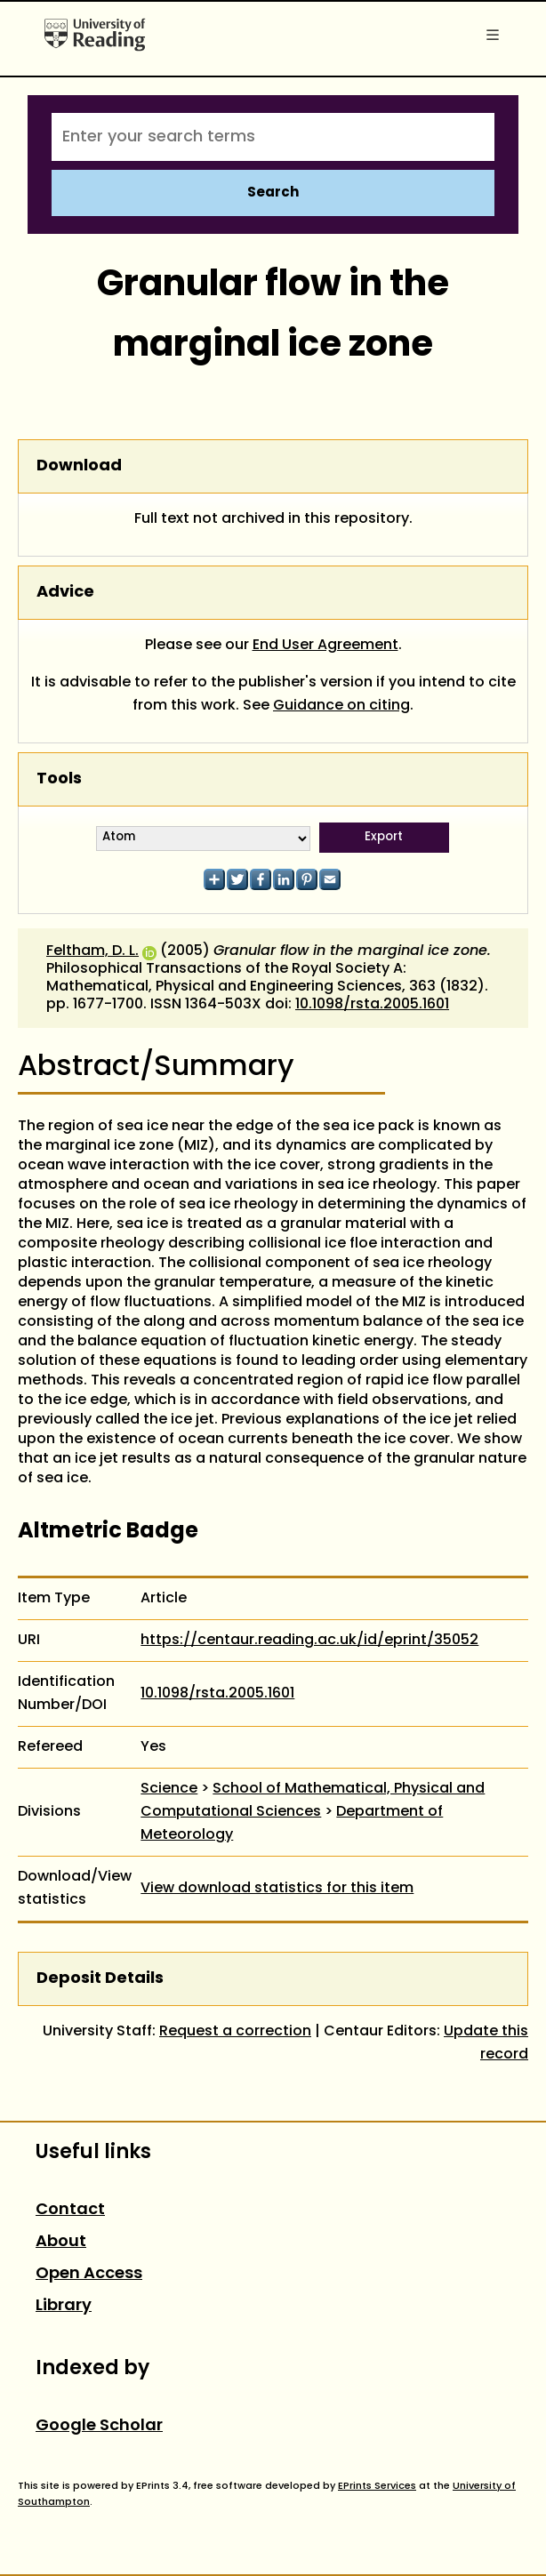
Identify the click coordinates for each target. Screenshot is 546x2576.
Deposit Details (100, 1979)
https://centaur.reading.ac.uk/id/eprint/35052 (309, 1640)
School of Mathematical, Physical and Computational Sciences (313, 1801)
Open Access (89, 2274)
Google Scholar (99, 2426)
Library (64, 2306)
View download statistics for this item (277, 1888)
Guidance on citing (341, 706)
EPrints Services (377, 2486)
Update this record (486, 2043)
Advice (65, 592)
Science (169, 1789)
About (61, 2242)
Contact (70, 2210)
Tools (59, 779)
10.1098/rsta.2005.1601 (372, 1004)
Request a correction (235, 2031)
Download (79, 466)
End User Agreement (325, 645)
